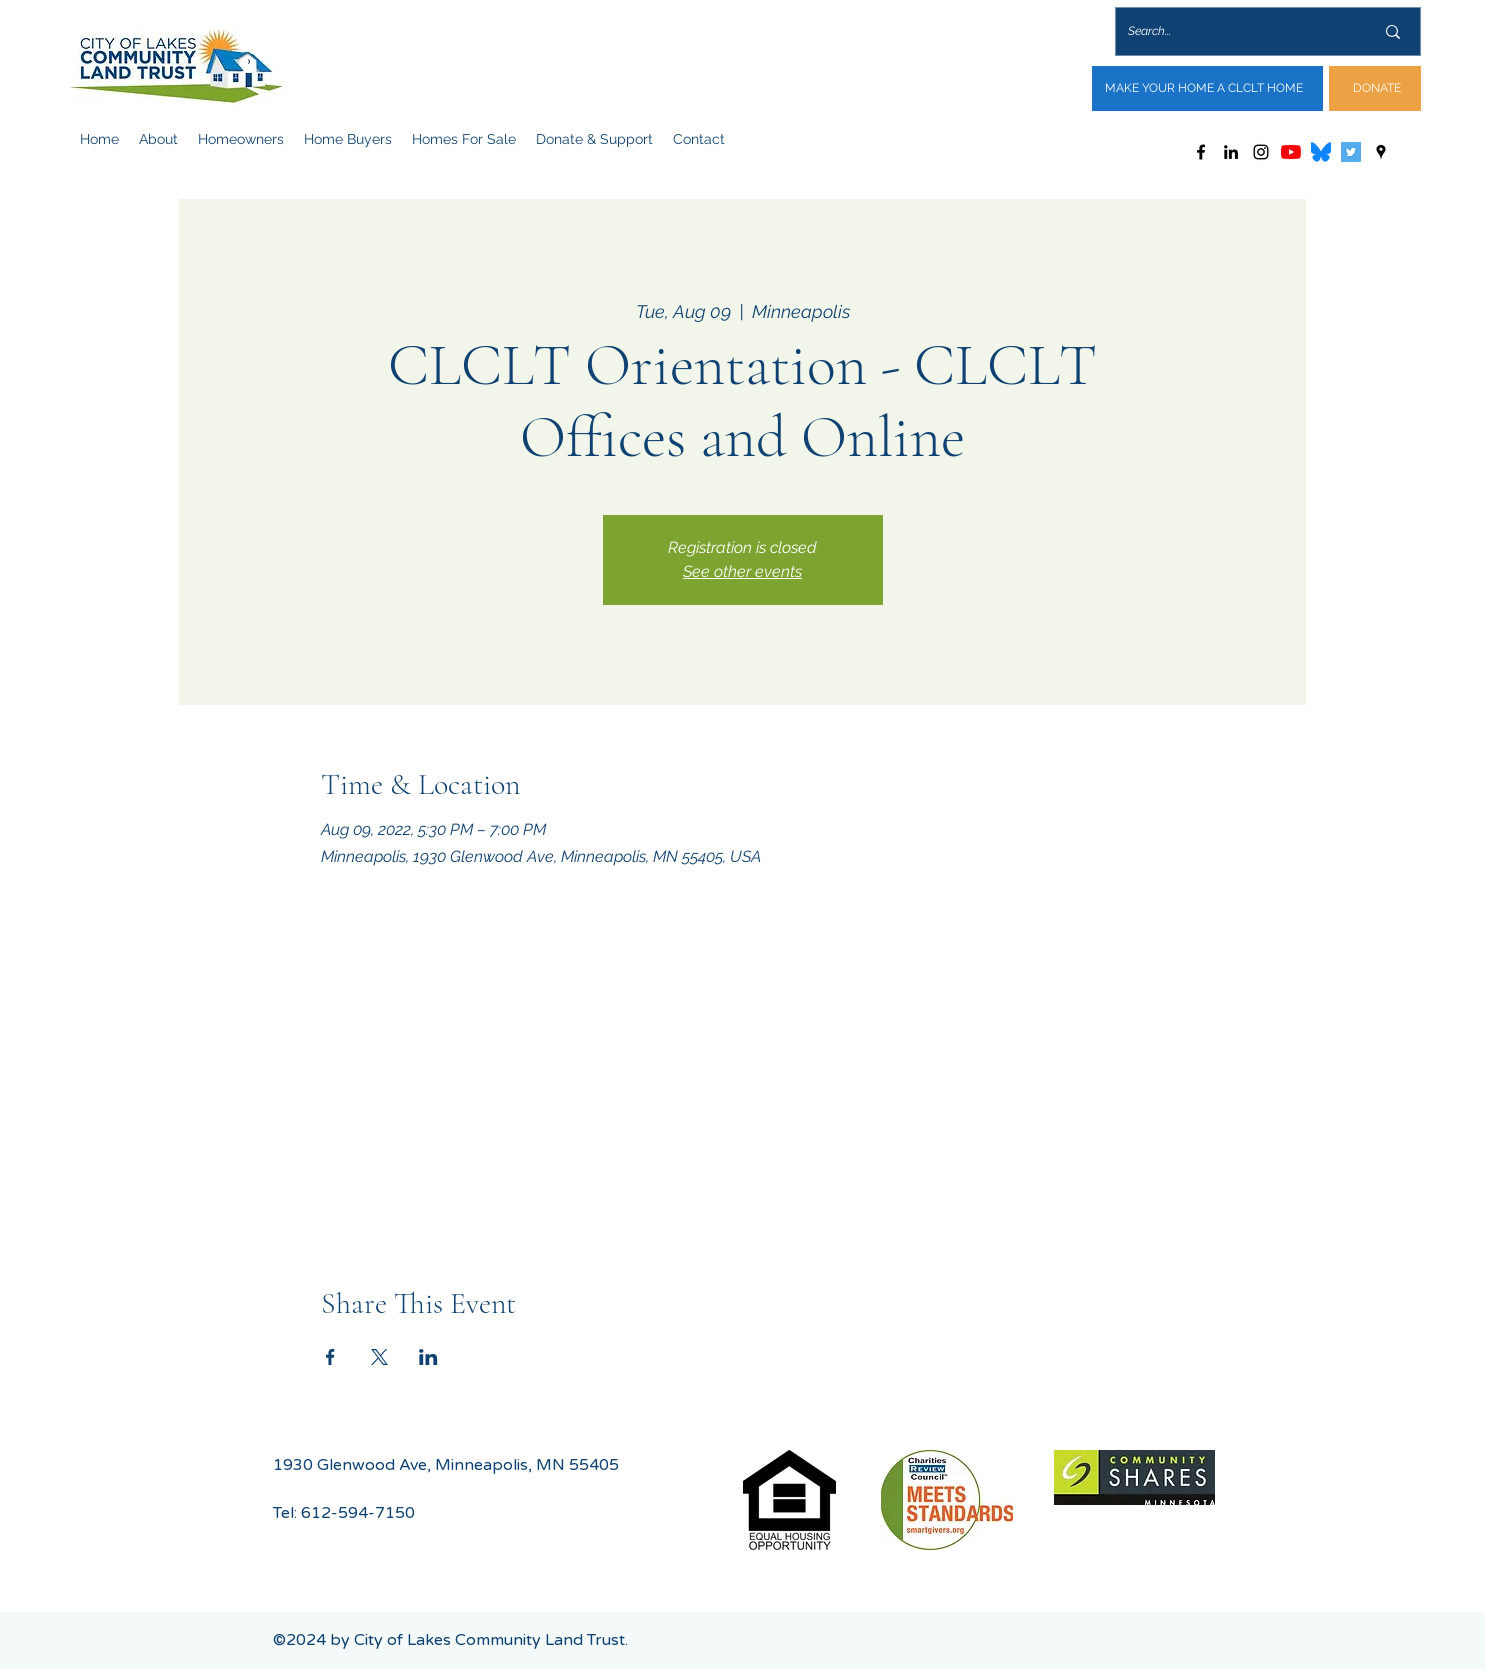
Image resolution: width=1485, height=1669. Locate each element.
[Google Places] (1381, 152)
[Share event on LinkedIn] (428, 1357)
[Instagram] (1261, 152)
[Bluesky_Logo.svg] (1321, 152)
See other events (742, 571)
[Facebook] (1201, 152)
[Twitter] (1351, 152)
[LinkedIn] (1231, 152)
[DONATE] (1375, 88)
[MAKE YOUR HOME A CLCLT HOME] (1207, 88)
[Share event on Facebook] (330, 1357)
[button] (158, 139)
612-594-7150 (358, 1513)
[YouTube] (1291, 152)
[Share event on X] (379, 1357)
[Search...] (1236, 31)
